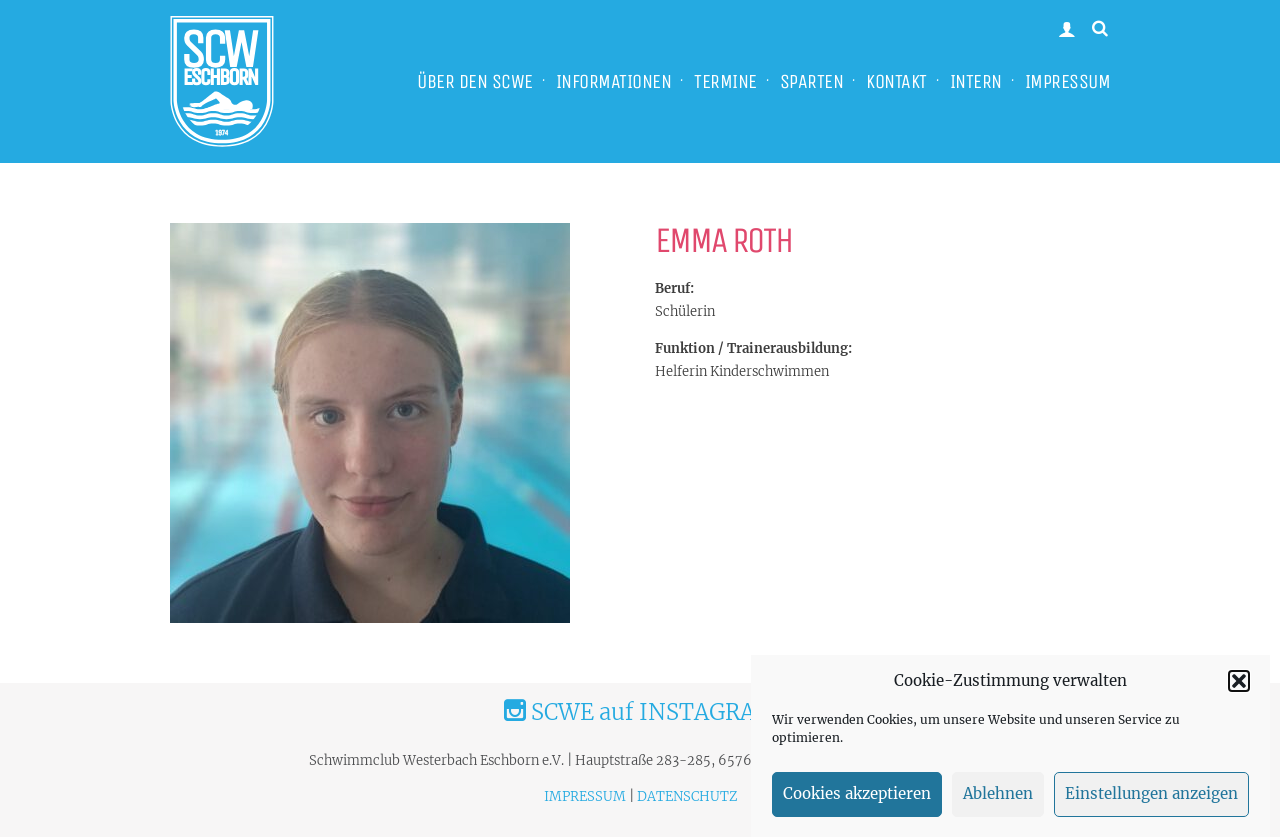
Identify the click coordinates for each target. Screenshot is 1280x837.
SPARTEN (812, 81)
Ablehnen (998, 800)
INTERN (976, 81)
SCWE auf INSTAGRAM (640, 712)
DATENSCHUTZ (687, 796)
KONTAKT (896, 81)
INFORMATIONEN (614, 81)
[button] (1239, 687)
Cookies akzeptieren (857, 800)
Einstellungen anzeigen (1151, 800)
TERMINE (725, 81)
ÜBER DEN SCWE (475, 81)
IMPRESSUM (1068, 81)
